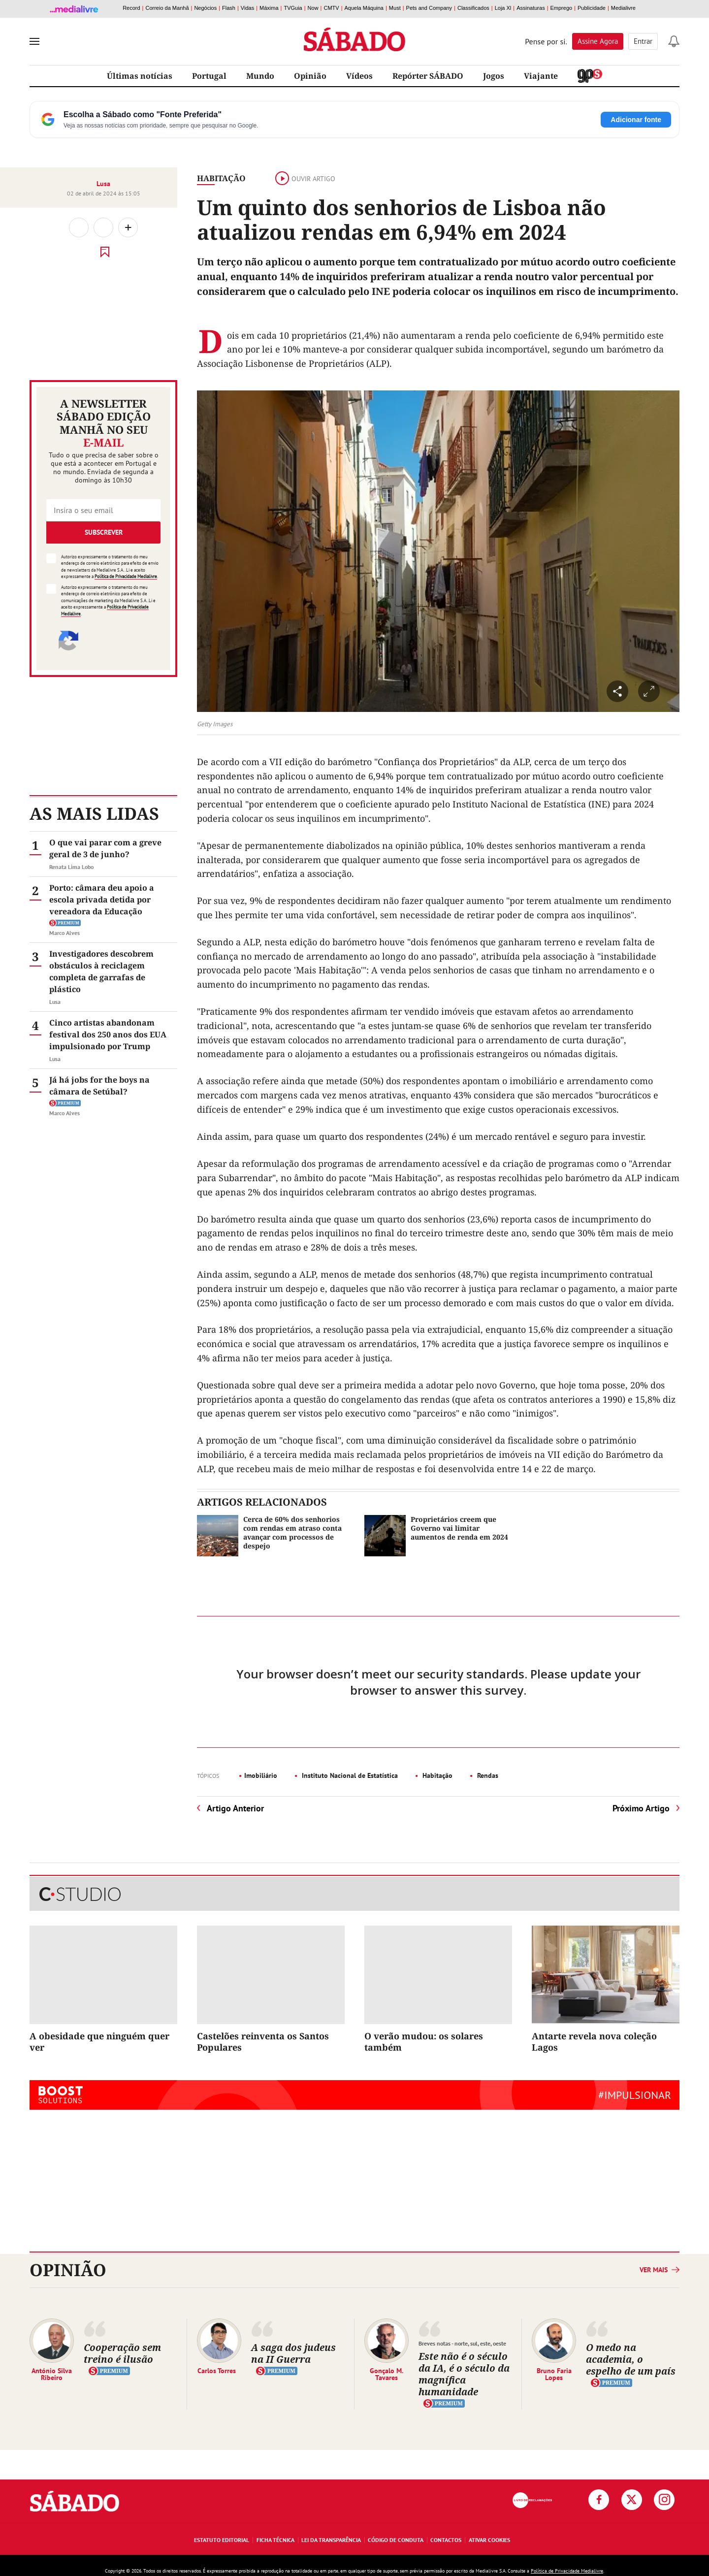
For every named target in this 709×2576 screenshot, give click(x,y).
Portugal (209, 75)
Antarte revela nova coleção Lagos (594, 2041)
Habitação (221, 178)
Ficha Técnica (275, 2540)
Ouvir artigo (305, 178)
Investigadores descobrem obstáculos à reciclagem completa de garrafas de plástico (101, 971)
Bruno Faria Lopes (554, 2373)
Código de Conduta (395, 2540)
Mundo (260, 75)
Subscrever (104, 532)
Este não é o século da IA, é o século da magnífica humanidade (464, 2374)
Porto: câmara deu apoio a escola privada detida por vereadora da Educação (101, 899)
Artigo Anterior (235, 1808)
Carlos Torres (216, 2370)
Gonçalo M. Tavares (386, 2373)
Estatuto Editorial (221, 2540)
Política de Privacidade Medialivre (126, 576)
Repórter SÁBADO (427, 75)
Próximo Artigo (641, 1808)
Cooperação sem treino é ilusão (122, 2353)
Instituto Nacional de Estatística (349, 1775)
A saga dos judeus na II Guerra (293, 2353)
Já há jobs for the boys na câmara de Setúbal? (99, 1085)
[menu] (34, 41)
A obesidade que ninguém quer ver (99, 2041)
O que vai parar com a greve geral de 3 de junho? (105, 848)
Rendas (486, 1775)
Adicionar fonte (636, 120)
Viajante (541, 75)
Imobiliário (260, 1775)
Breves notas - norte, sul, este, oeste (462, 2343)
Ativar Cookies (489, 2540)
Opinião (310, 75)
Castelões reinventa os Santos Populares (263, 2041)
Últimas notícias (139, 75)
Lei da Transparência (331, 2540)
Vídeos (359, 75)
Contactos (445, 2540)
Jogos (493, 75)
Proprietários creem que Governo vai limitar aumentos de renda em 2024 (459, 1528)
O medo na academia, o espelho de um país (631, 2359)
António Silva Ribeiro (52, 2373)
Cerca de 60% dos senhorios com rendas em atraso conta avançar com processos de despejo (292, 1532)
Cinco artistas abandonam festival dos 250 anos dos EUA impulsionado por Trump (107, 1034)
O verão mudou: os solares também (423, 2041)
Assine (598, 41)
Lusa (103, 183)
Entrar (643, 41)
